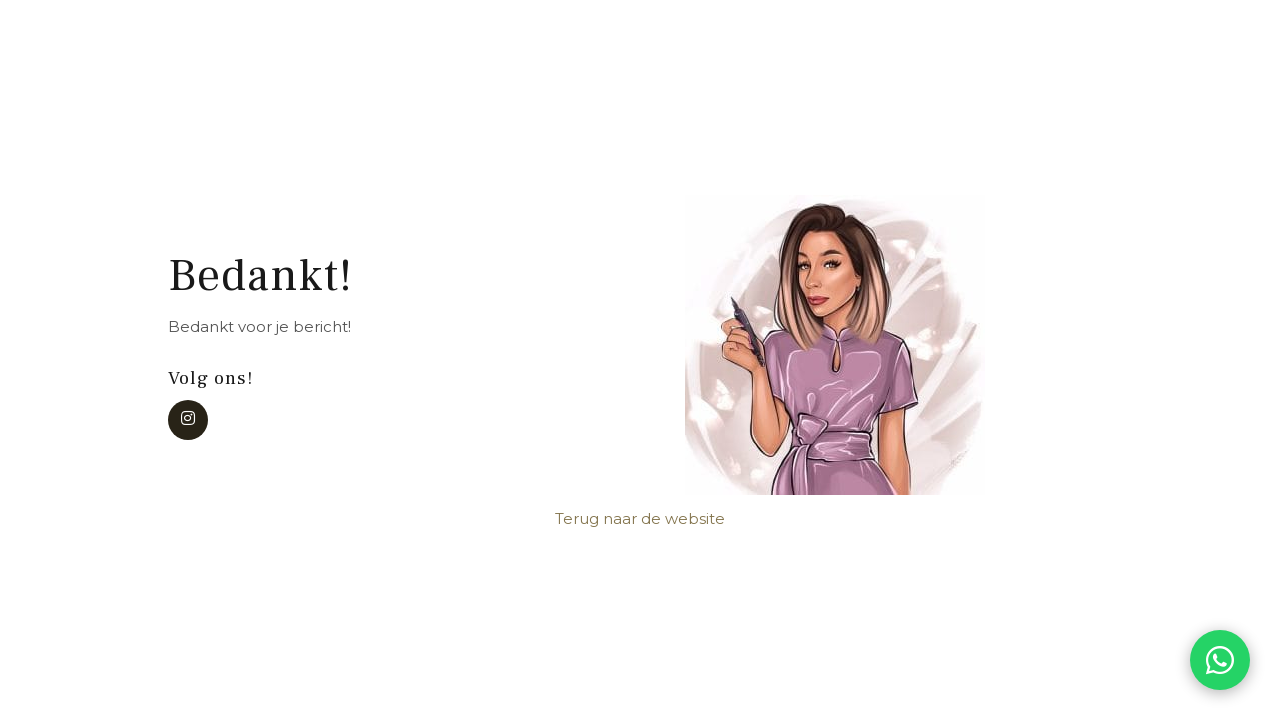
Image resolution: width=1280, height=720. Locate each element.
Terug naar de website (640, 518)
